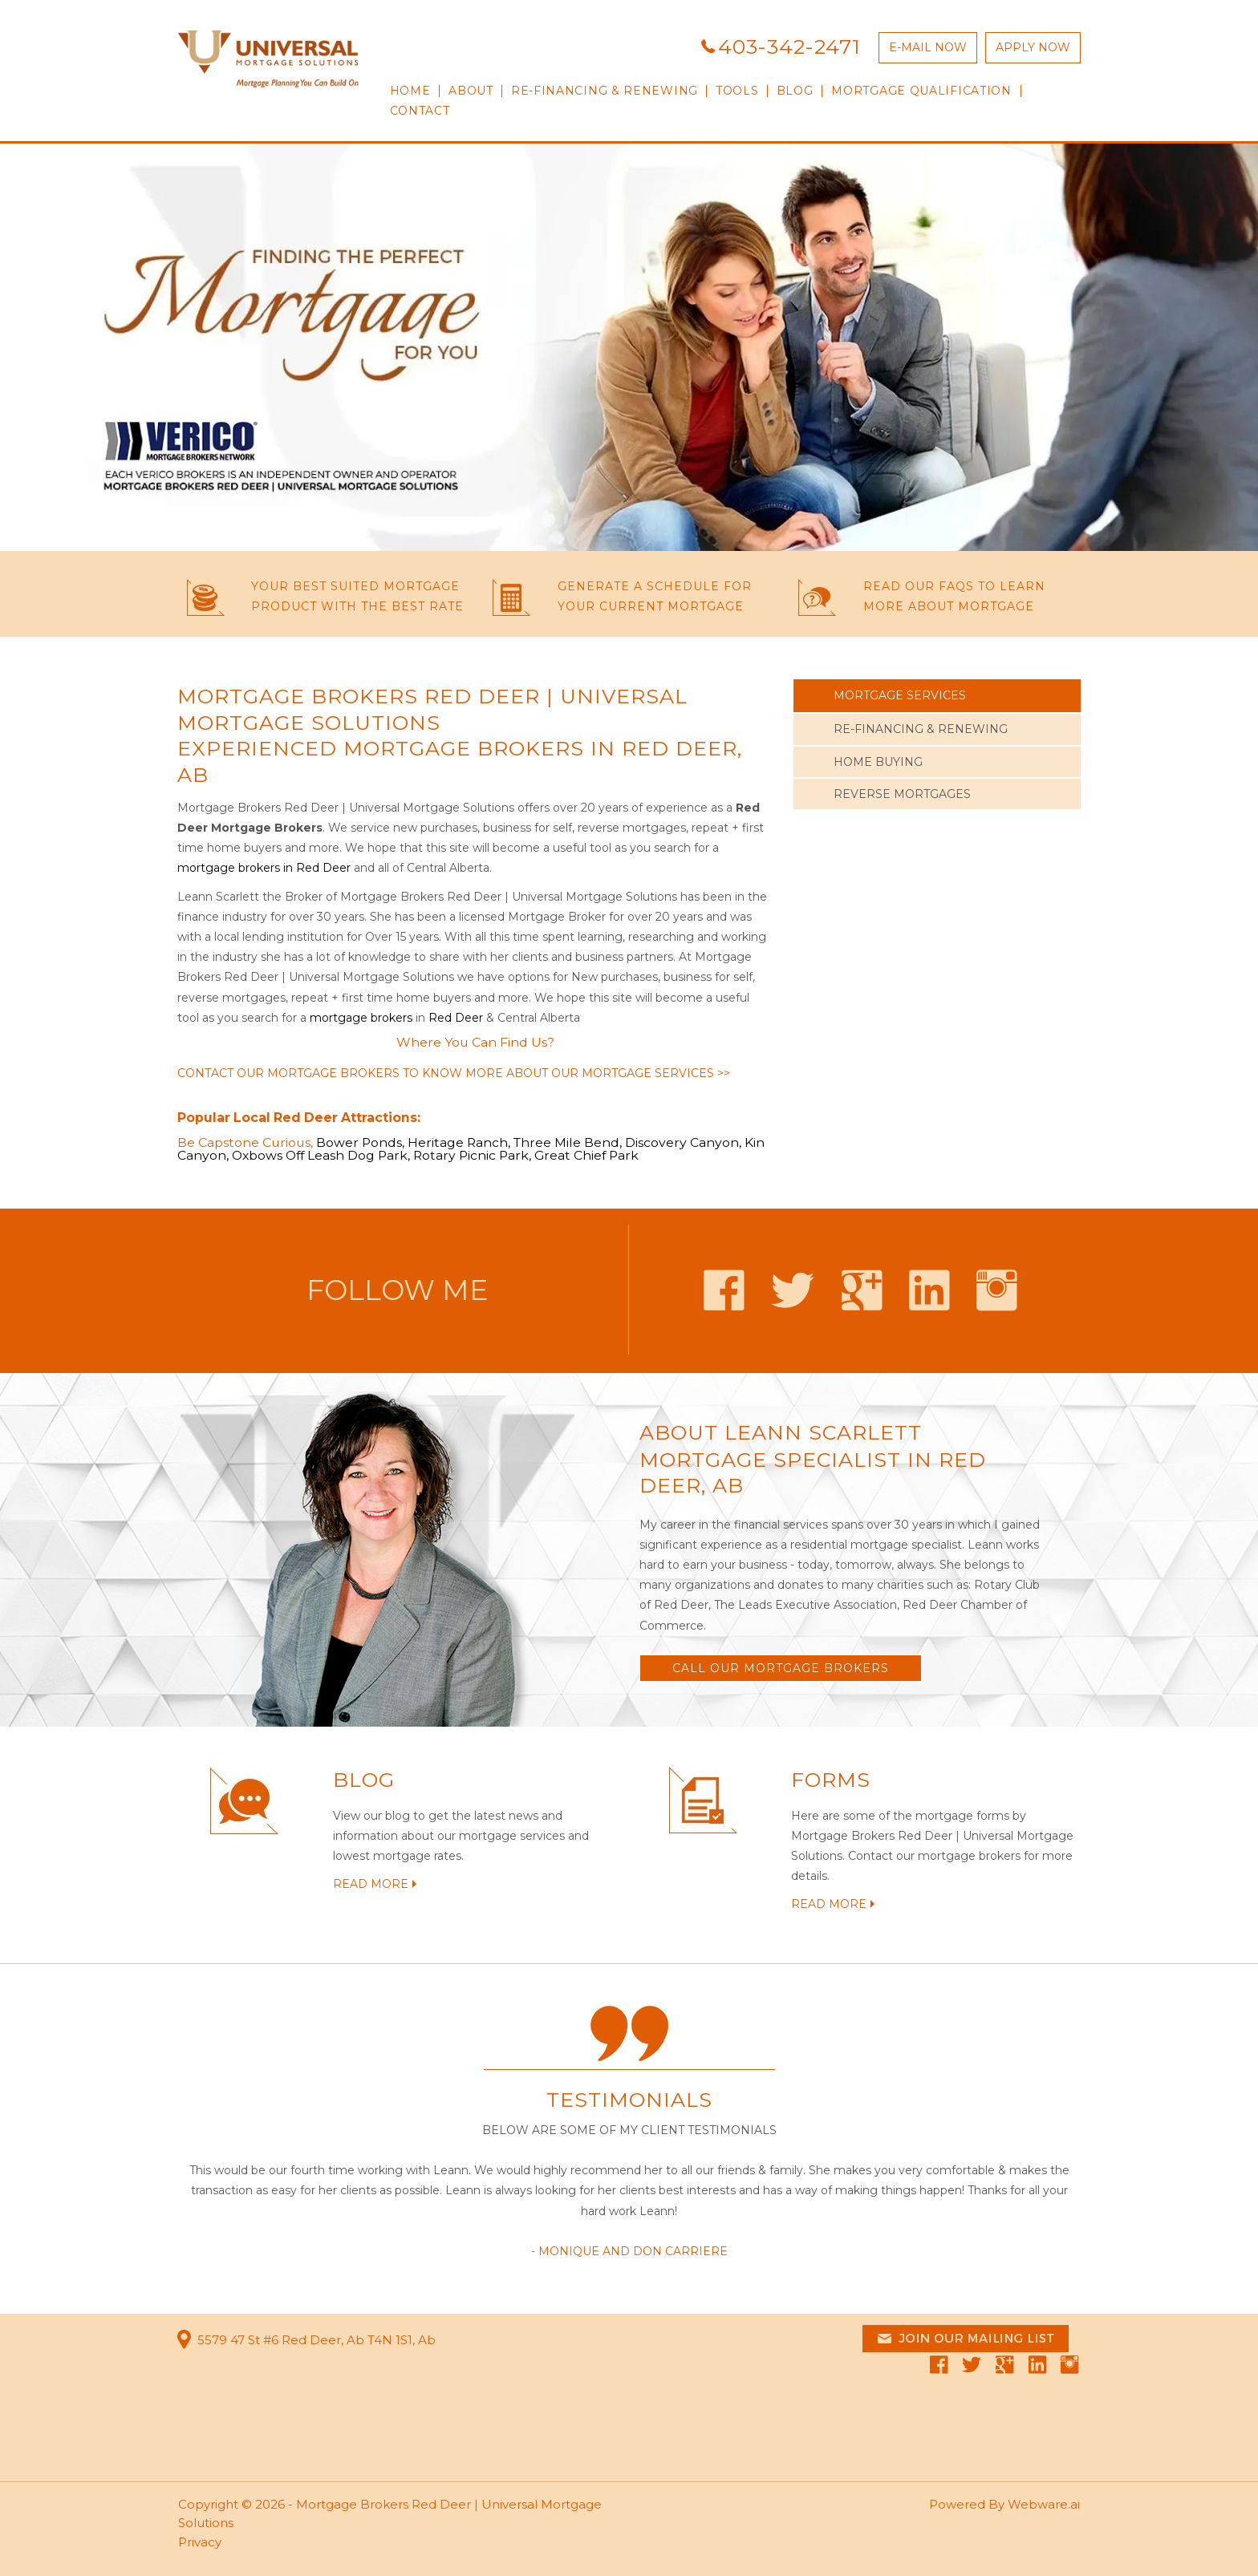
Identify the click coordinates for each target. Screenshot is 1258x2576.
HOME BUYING (878, 762)
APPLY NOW (1033, 47)
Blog (795, 91)
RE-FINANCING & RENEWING (604, 91)
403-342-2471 (789, 46)
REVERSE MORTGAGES (902, 794)
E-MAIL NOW (928, 47)
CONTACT (420, 111)
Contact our (881, 1856)
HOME (410, 91)
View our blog (371, 1815)
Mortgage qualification (921, 91)
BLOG (364, 1780)
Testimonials (629, 2100)
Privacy (199, 2542)
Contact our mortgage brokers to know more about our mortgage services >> (453, 1073)
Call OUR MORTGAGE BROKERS (780, 1668)
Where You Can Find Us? (475, 1042)
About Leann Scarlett (780, 1432)
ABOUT (470, 91)
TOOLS (737, 91)
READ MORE (370, 1884)
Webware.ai (1044, 2504)
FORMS (830, 1780)
